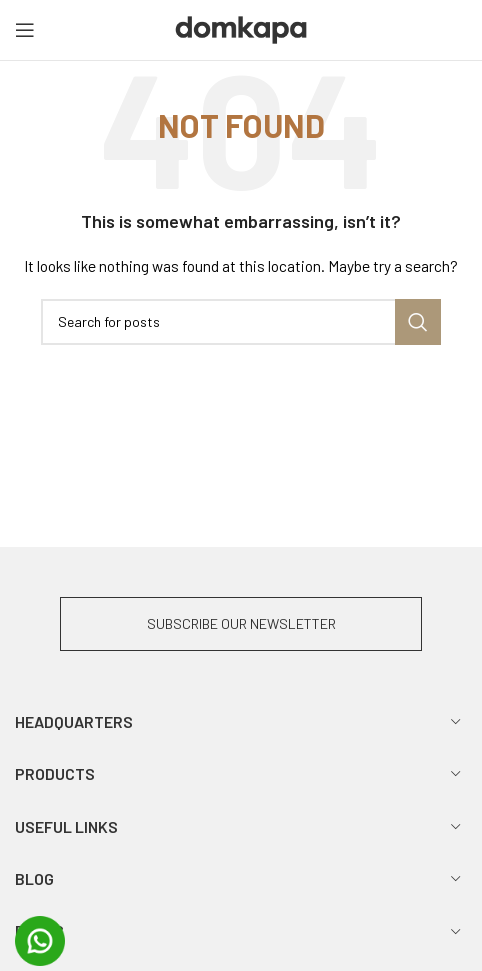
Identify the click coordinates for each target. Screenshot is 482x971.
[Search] (241, 322)
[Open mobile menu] (25, 30)
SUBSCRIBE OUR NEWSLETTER (241, 623)
